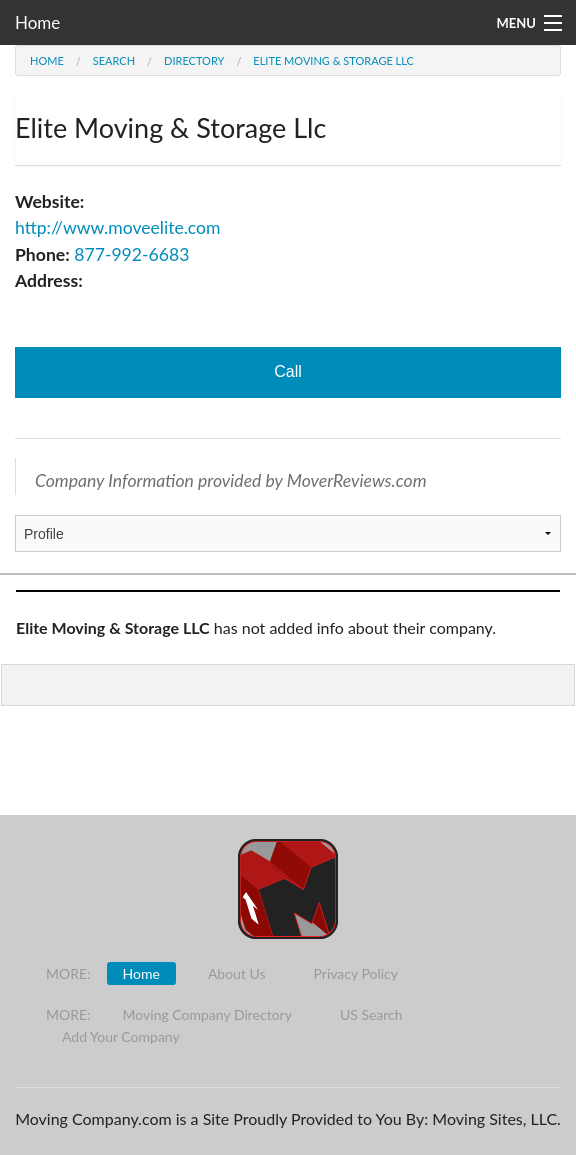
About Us (237, 973)
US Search (371, 1014)
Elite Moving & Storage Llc (333, 60)
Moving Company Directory (207, 1014)
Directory (194, 60)
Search (114, 60)
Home (37, 22)
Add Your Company (121, 1036)
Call (288, 371)
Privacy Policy (356, 973)
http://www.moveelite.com (118, 227)
